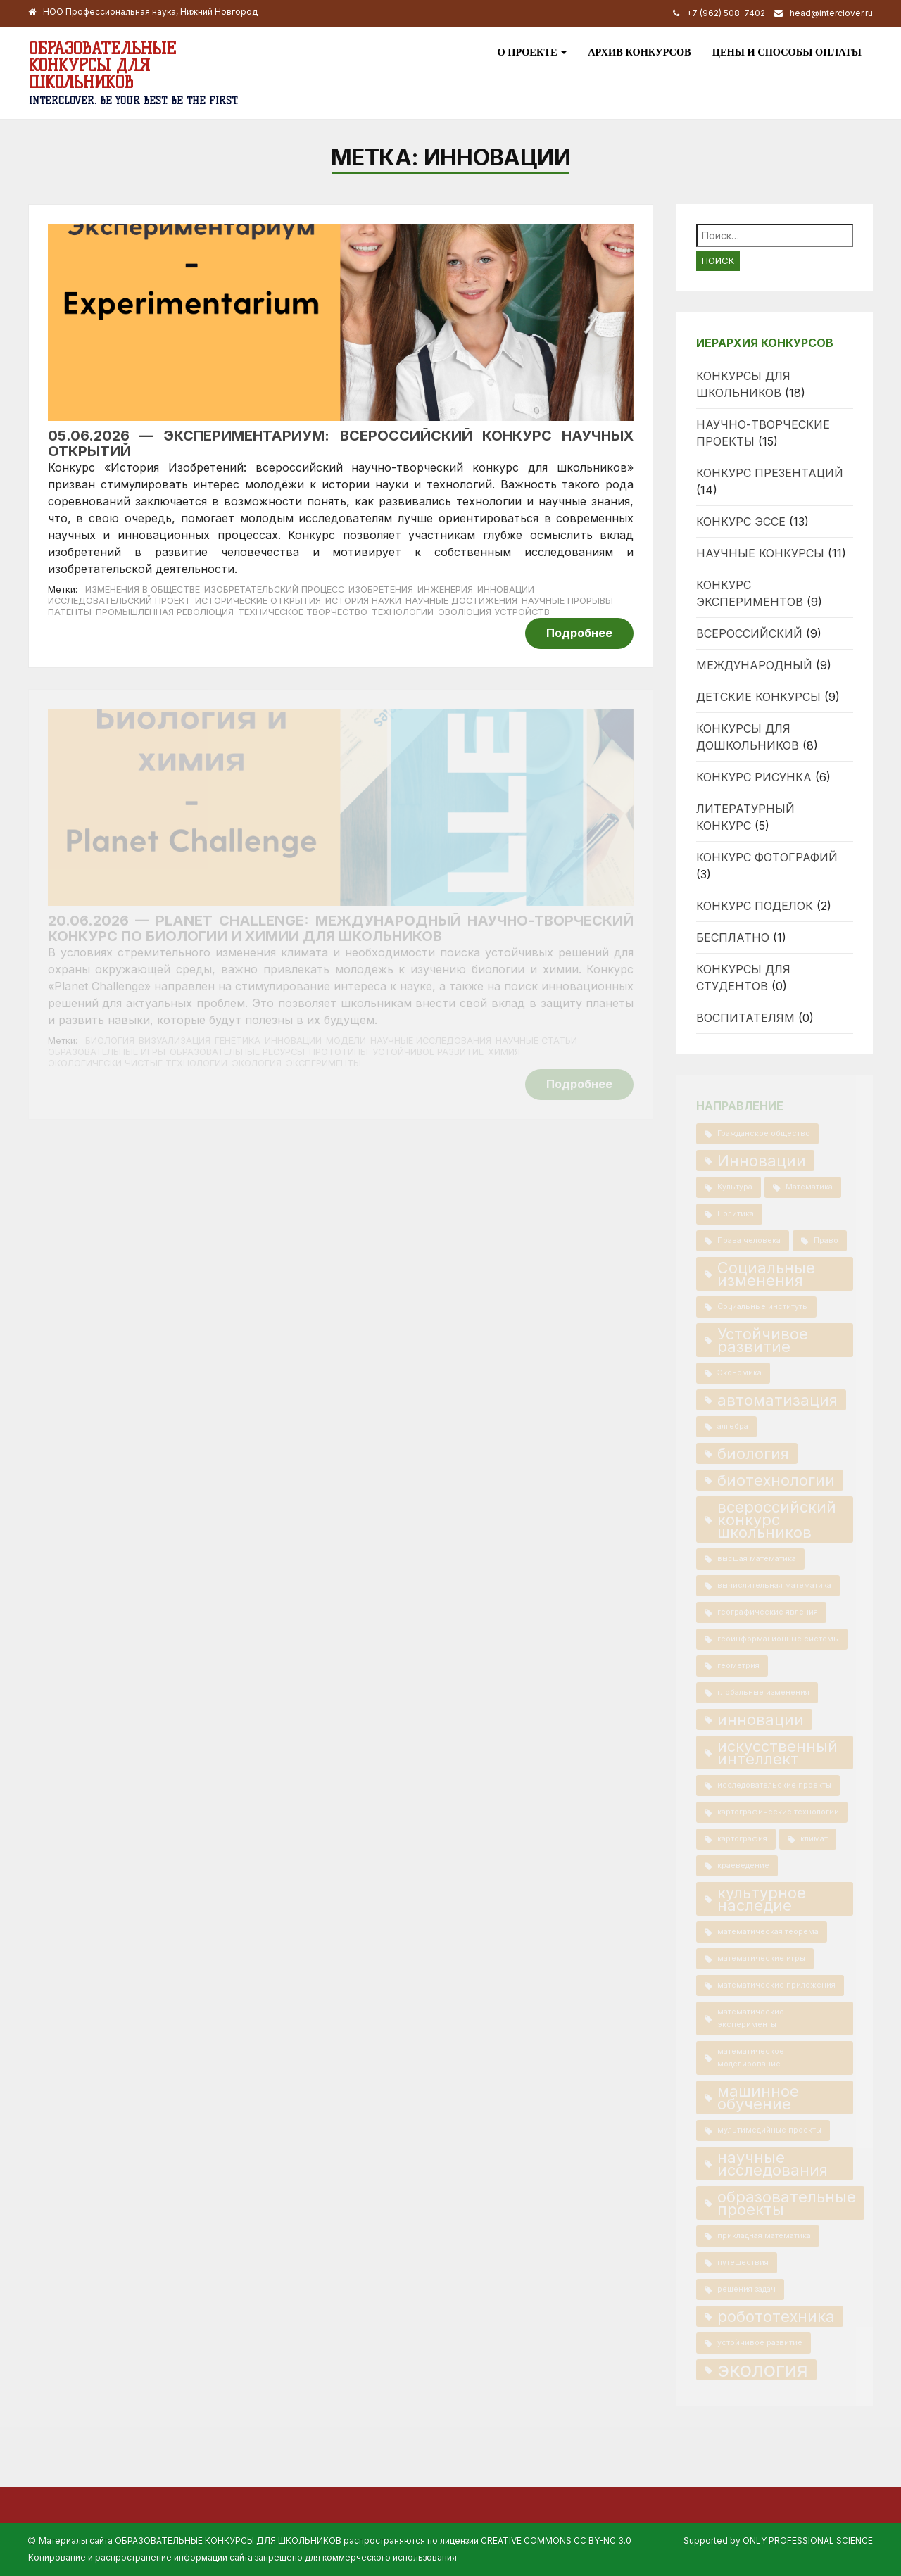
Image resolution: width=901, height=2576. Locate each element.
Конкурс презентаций (769, 473)
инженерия (445, 589)
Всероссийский (749, 633)
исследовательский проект (119, 600)
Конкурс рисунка (754, 777)
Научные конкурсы (760, 553)
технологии (403, 612)
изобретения (380, 589)
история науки (363, 600)
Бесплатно (732, 937)
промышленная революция (165, 612)
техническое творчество (302, 612)
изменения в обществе (142, 589)
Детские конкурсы (758, 697)
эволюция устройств (494, 612)
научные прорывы (567, 600)
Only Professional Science (808, 2540)
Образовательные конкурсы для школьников (102, 65)
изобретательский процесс (274, 589)
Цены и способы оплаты (787, 52)
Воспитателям (745, 1018)
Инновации (505, 589)
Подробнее (579, 633)
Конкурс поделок (754, 906)
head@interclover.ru (831, 13)
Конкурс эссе (741, 521)
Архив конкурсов (639, 52)
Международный (754, 665)
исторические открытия (258, 600)
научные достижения (461, 600)
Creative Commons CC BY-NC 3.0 (556, 2540)
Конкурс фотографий (767, 857)
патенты (70, 612)
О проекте (532, 52)
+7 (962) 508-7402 (725, 13)
